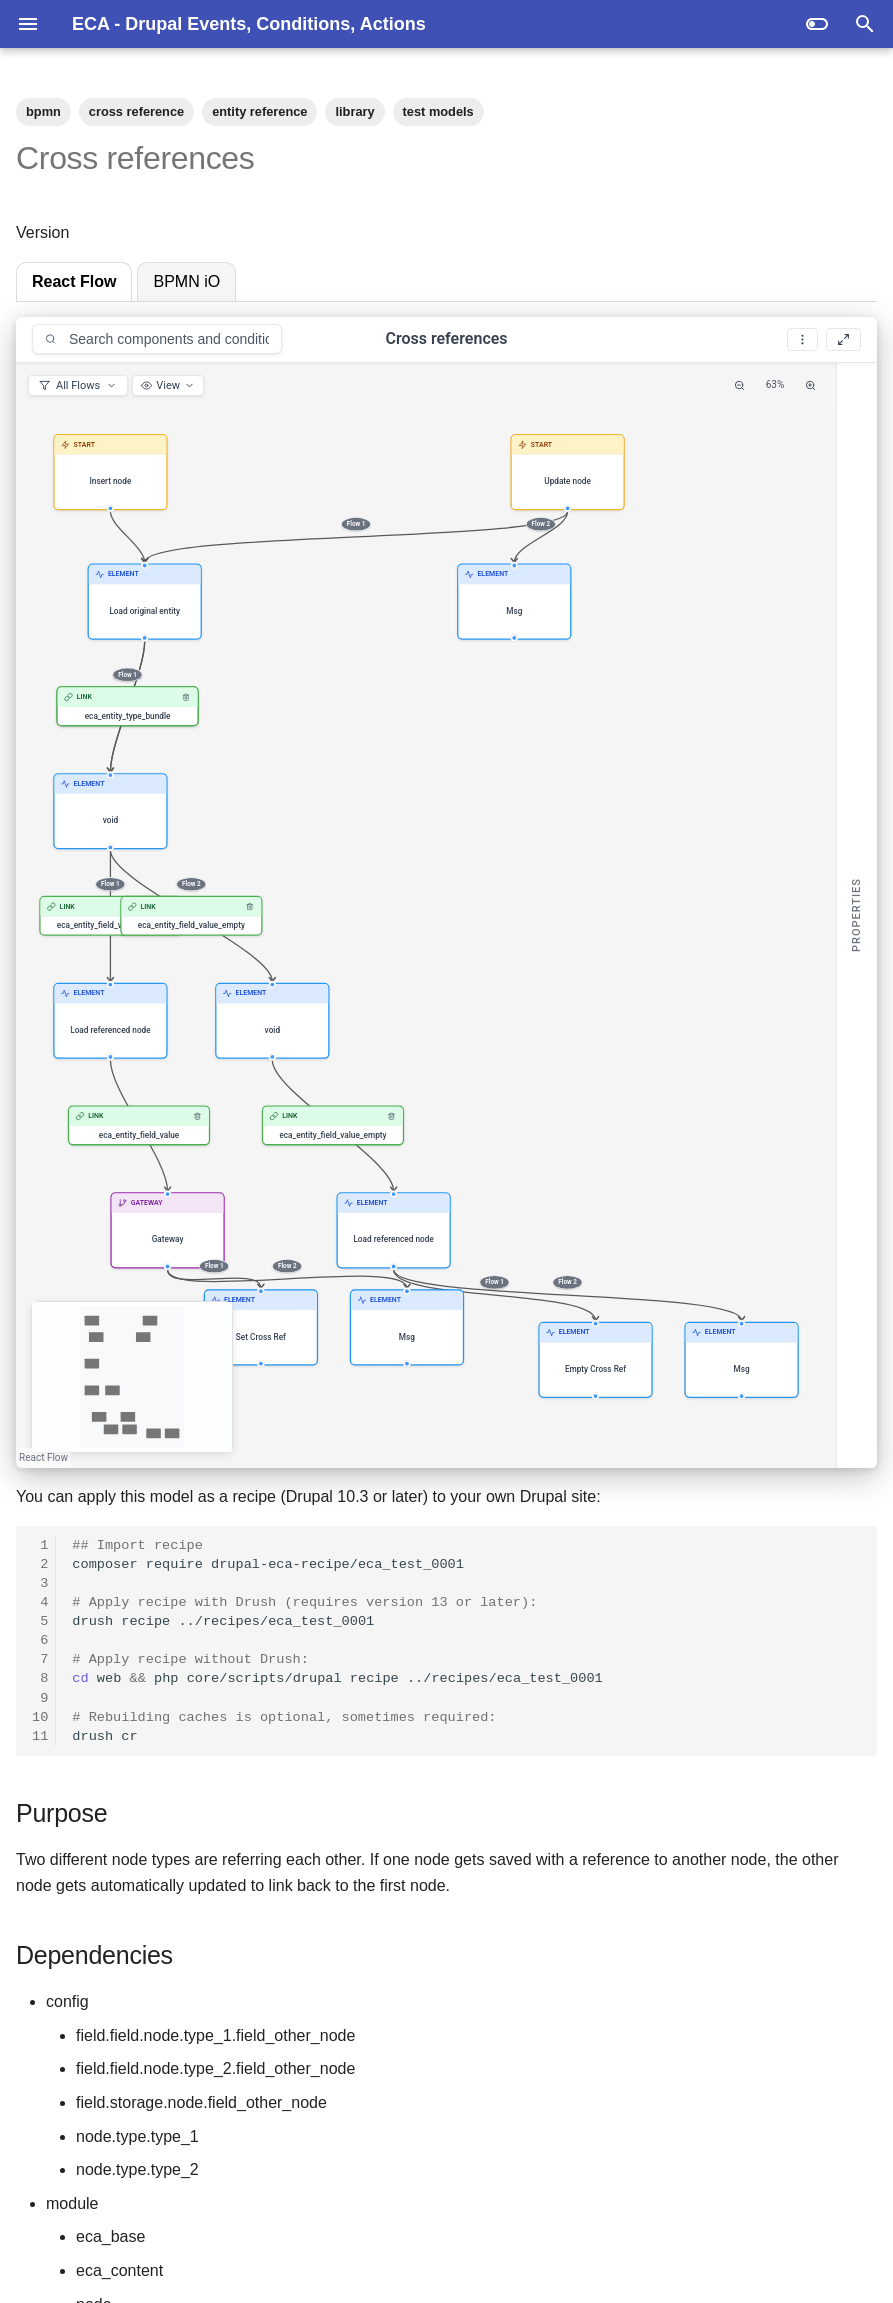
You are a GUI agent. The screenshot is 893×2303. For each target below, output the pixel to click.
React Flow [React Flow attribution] (43, 1457)
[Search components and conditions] (157, 339)
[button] (110, 472)
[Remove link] (186, 697)
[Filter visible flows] (78, 385)
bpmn (43, 111)
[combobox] (157, 339)
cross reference (136, 111)
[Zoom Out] (739, 385)
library (354, 111)
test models (438, 111)
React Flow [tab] (74, 281)
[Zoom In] (810, 385)
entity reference (259, 111)
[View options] (168, 385)
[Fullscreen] (843, 339)
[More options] (802, 339)
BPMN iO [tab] (186, 281)
